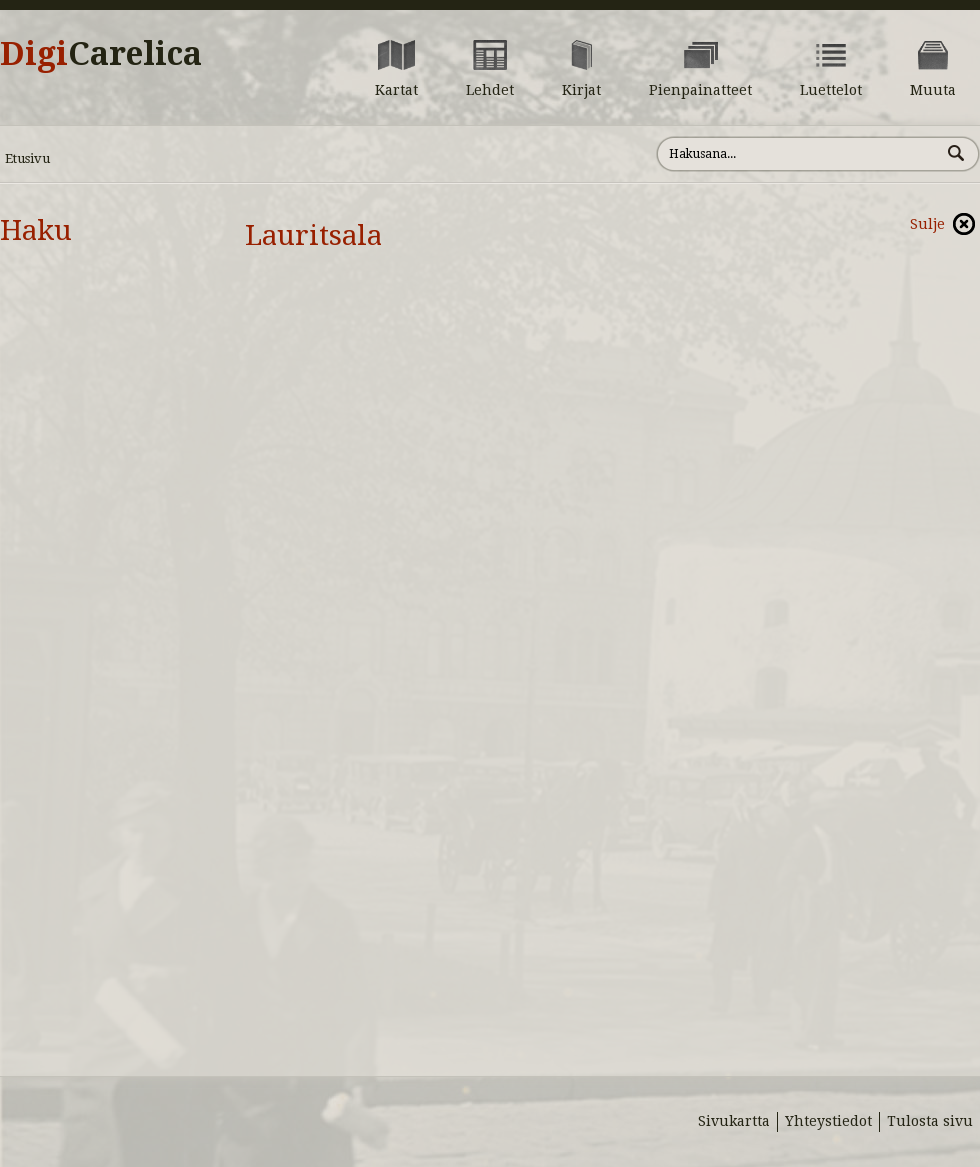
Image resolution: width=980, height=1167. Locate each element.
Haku (36, 230)
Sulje (927, 224)
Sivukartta (734, 1121)
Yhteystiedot (828, 1121)
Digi (101, 54)
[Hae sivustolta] (798, 154)
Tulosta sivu (930, 1121)
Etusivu (27, 158)
